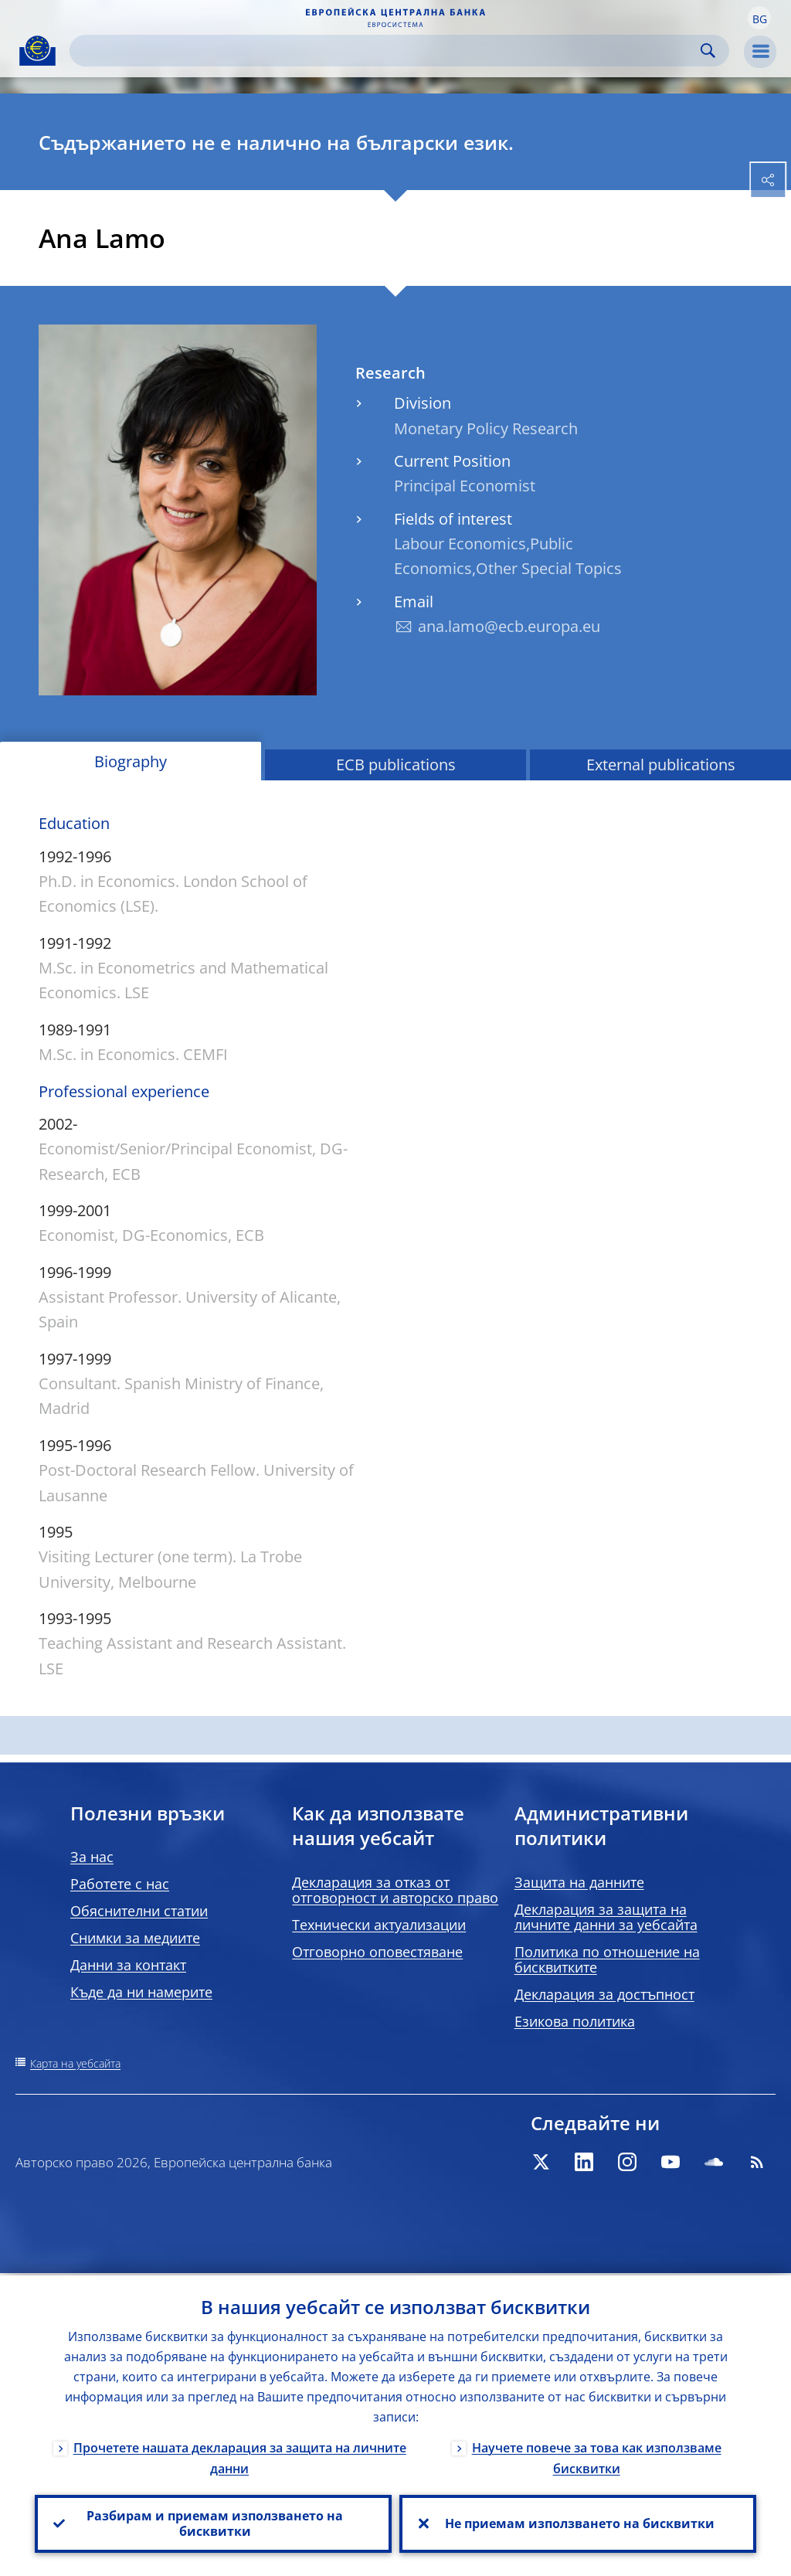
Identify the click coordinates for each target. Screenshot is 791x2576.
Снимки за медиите (135, 1938)
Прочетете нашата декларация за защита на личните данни (239, 2456)
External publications (660, 764)
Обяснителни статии (139, 1910)
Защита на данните (579, 1882)
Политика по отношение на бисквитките (607, 1959)
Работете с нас (119, 1883)
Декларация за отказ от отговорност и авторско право (395, 1890)
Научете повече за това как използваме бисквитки (596, 2456)
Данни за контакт (128, 1965)
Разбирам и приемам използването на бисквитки (213, 2522)
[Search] (387, 50)
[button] (759, 17)
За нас (92, 1856)
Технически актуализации (379, 1924)
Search (708, 50)
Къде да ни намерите (141, 1992)
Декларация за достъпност (604, 1994)
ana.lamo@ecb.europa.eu (509, 626)
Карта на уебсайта (75, 2063)
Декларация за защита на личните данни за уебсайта (606, 1917)
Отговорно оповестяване (377, 1951)
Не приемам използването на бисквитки (578, 2522)
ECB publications (396, 764)
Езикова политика (574, 2021)
